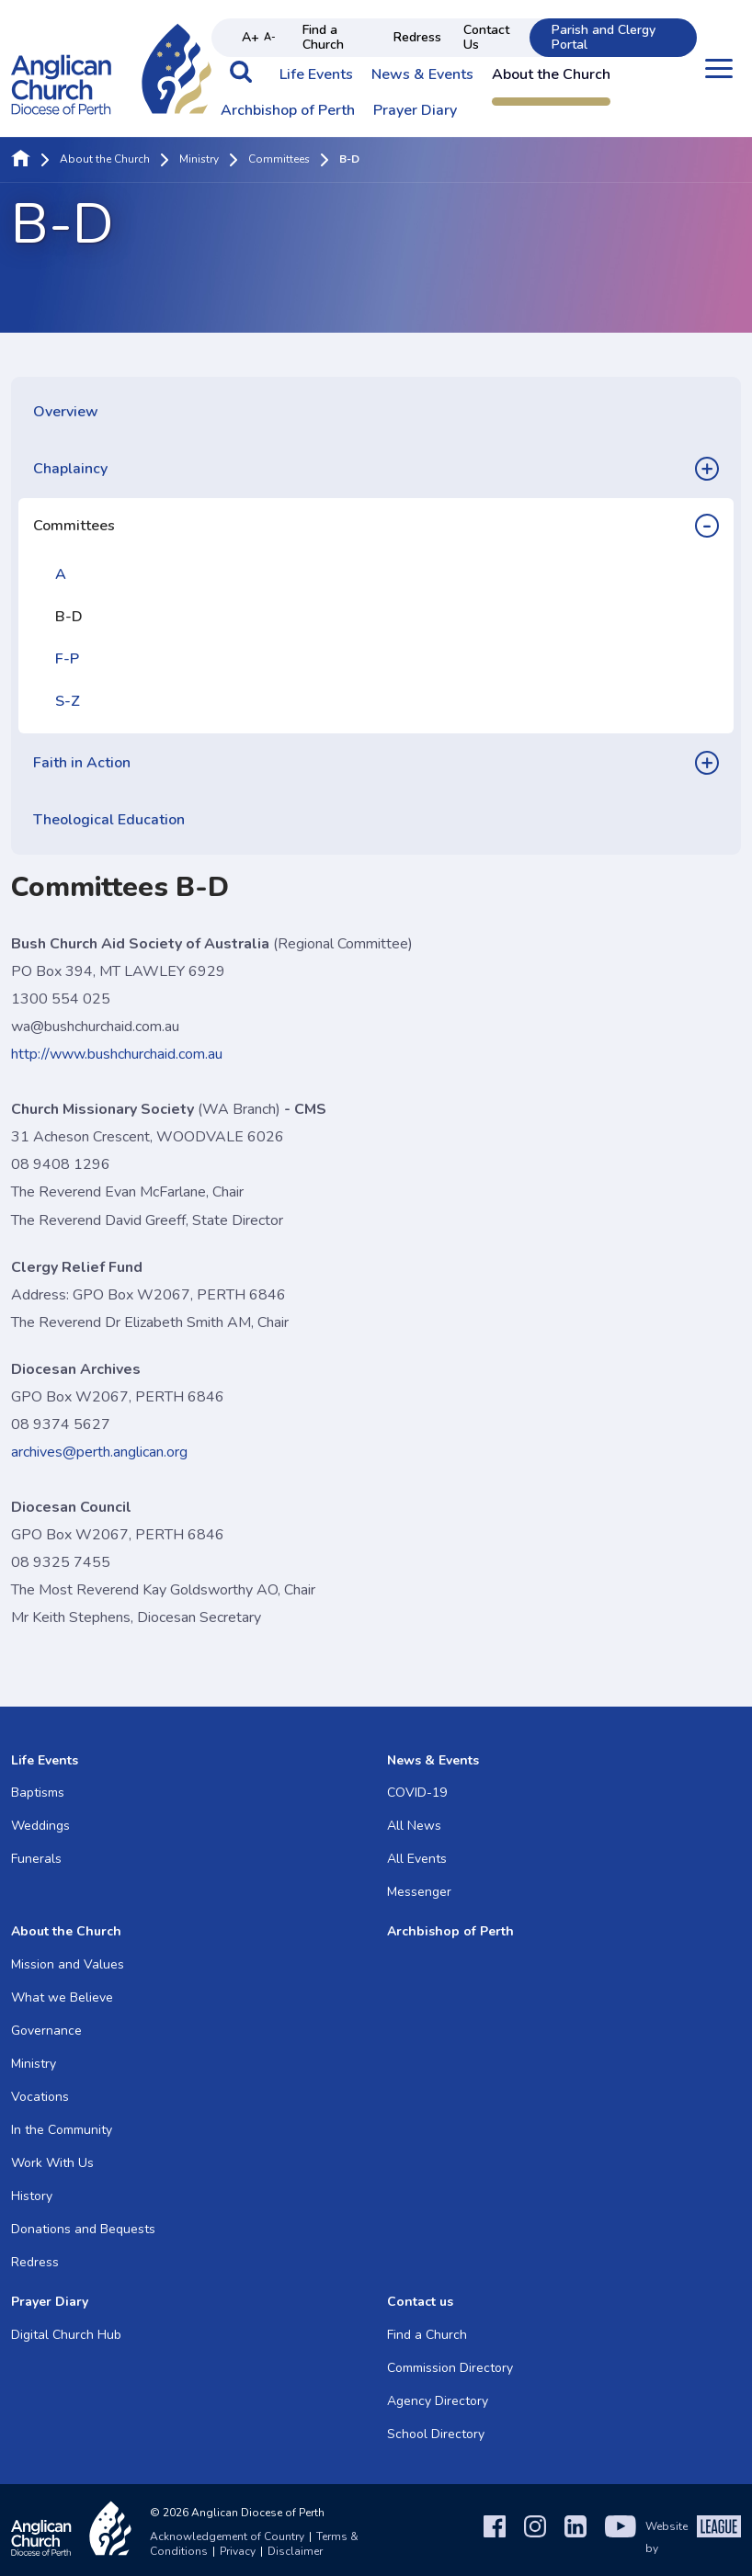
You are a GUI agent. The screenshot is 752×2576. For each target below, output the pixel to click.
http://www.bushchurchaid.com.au (116, 1054)
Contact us (420, 2301)
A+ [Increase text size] (250, 37)
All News (414, 1825)
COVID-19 (417, 1792)
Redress (417, 37)
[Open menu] (719, 68)
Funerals (36, 1858)
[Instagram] (535, 2537)
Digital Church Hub (66, 2334)
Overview (65, 412)
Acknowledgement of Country (227, 2536)
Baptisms (37, 1792)
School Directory (435, 2434)
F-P (67, 659)
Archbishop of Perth (288, 111)
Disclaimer (295, 2551)
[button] (241, 81)
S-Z (67, 701)
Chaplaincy (70, 469)
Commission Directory (450, 2368)
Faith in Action (82, 763)
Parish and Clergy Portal (603, 37)
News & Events (422, 75)
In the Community (61, 2130)
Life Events (316, 75)
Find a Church (323, 37)
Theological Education (109, 820)
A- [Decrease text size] (270, 37)
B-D (69, 617)
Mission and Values (67, 1964)
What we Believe (62, 1997)
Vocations (40, 2096)
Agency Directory (437, 2401)
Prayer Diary (415, 111)
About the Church (551, 75)
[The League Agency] (719, 2537)
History (31, 2196)
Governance (46, 2030)
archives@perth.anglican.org (99, 1452)
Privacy (238, 2551)
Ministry (199, 159)
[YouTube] (620, 2537)
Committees (279, 159)
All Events (417, 1858)
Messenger (419, 1892)
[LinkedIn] (575, 2537)
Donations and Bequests (83, 2229)
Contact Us (486, 37)
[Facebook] (495, 2537)
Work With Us (52, 2163)
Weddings (40, 1825)
